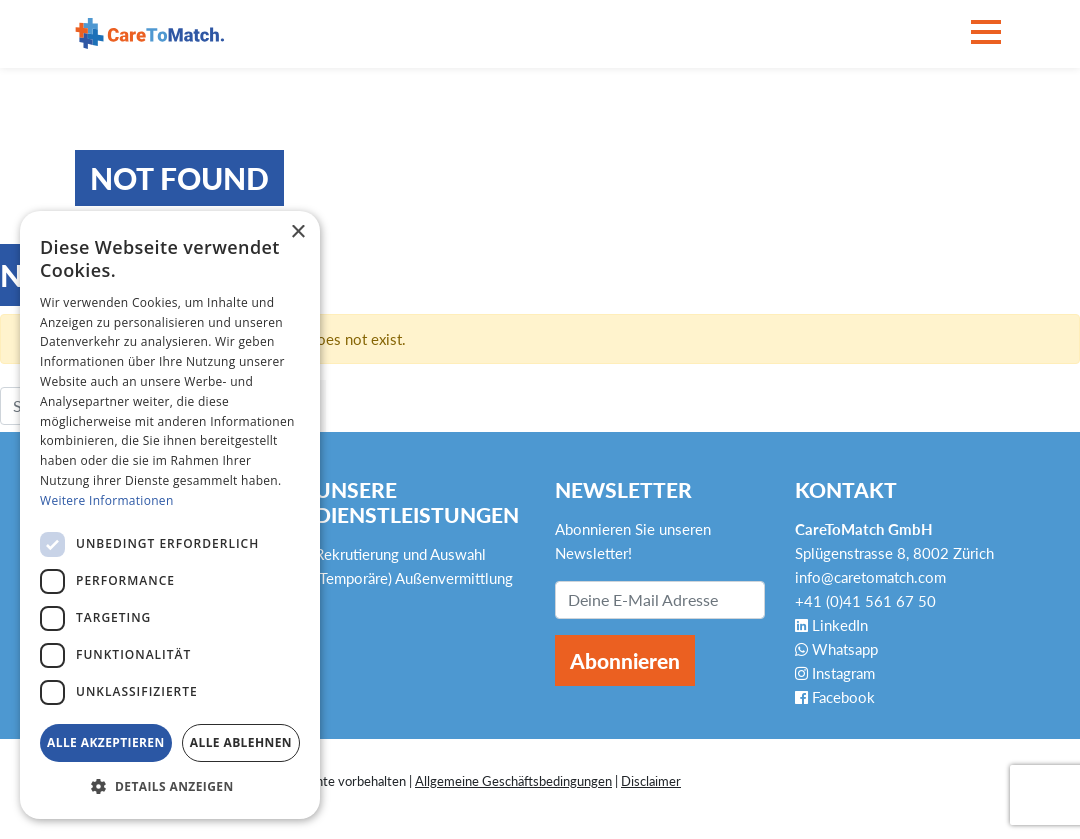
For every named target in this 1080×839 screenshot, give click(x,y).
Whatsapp (836, 649)
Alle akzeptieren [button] (106, 742)
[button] (170, 787)
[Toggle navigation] (986, 33)
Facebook (835, 697)
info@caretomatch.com (870, 577)
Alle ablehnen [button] (241, 742)
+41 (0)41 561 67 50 (865, 601)
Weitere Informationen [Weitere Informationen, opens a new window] (107, 500)
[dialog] (170, 515)
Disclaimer (651, 781)
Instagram (835, 673)
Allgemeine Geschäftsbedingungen (513, 781)
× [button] (297, 232)
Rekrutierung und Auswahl (400, 554)
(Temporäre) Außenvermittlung (414, 578)
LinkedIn (831, 625)
